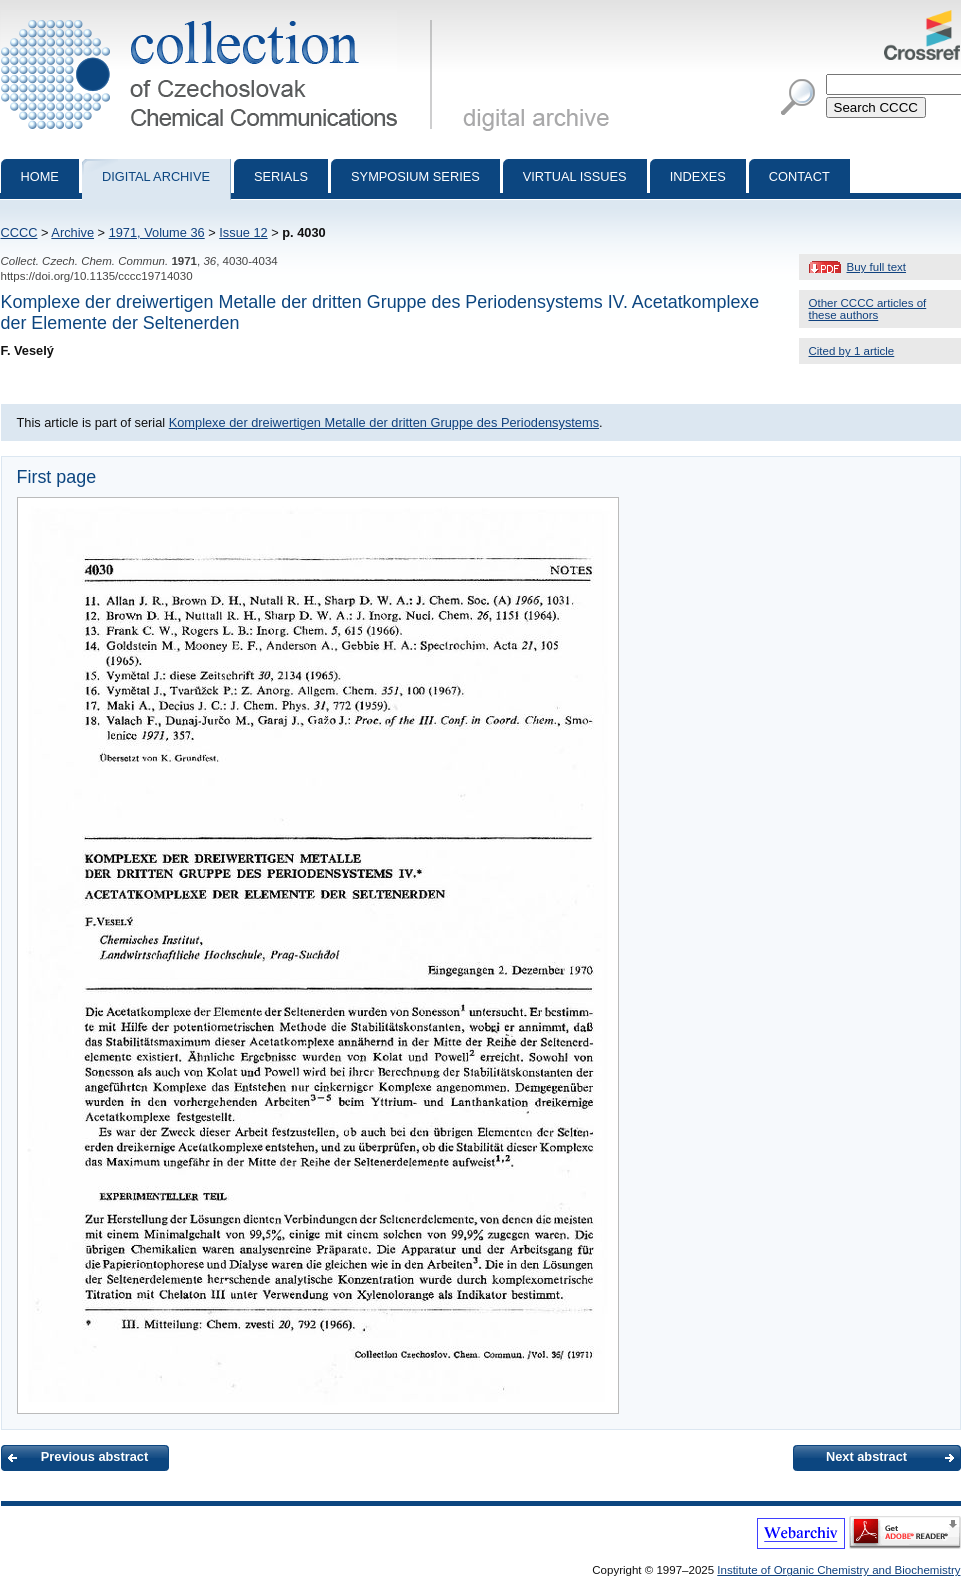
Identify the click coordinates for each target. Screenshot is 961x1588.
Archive (72, 232)
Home (40, 176)
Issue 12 (243, 232)
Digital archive (156, 176)
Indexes (698, 176)
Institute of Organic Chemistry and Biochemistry (838, 1570)
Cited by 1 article (852, 351)
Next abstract (866, 1456)
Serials (281, 176)
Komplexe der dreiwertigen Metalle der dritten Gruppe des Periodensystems (384, 422)
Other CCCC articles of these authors (868, 309)
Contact (799, 176)
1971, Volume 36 (157, 232)
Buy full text (877, 267)
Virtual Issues (575, 176)
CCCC (19, 232)
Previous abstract (94, 1456)
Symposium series (415, 176)
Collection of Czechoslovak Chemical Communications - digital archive (220, 18)
